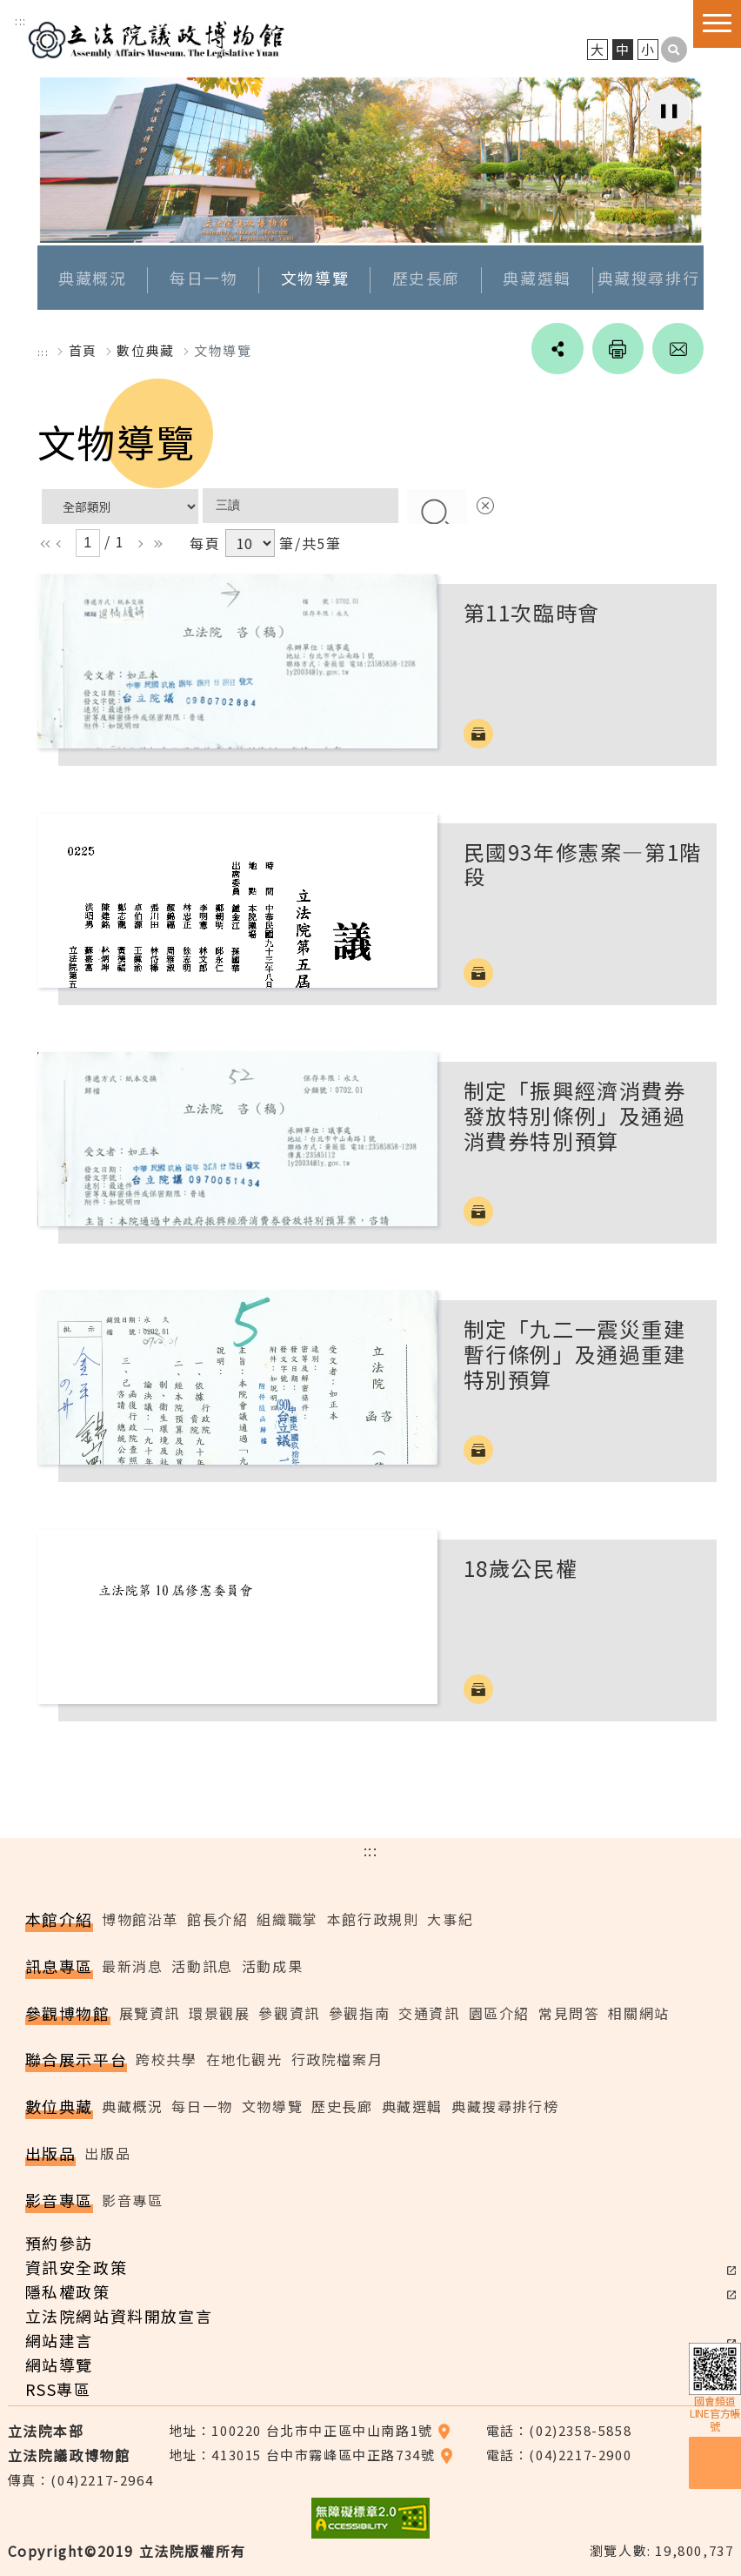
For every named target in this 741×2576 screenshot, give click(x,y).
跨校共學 (166, 2059)
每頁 (205, 543)
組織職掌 (287, 1919)
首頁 (83, 350)
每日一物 (203, 277)
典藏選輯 (537, 277)
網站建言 (59, 2340)
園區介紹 (499, 2012)
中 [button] (623, 50)
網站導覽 (59, 2364)
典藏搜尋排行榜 (504, 2106)
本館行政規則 (373, 1919)
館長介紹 (217, 1919)
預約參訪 (59, 2243)
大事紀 (450, 1919)
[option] (370, 160)
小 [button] (648, 50)
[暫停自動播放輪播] (669, 109)
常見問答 (568, 2012)
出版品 (107, 2153)
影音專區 (132, 2200)
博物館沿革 (140, 1919)
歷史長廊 (426, 277)
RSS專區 (58, 2389)
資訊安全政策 (76, 2267)
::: (21, 20)
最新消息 (132, 1965)
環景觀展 (219, 2012)
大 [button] (598, 50)
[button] (674, 50)
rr (154, 543)
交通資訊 (428, 2012)
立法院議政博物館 (157, 37)
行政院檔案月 (337, 2059)
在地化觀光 (244, 2059)
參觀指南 (359, 2012)
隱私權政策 (67, 2291)
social (556, 349)
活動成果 (272, 1965)
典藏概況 (92, 277)
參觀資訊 (288, 2012)
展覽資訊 (149, 2012)
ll (43, 543)
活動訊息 (201, 1965)
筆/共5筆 (310, 543)
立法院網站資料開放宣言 (119, 2316)
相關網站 (638, 2012)
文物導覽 (315, 277)
